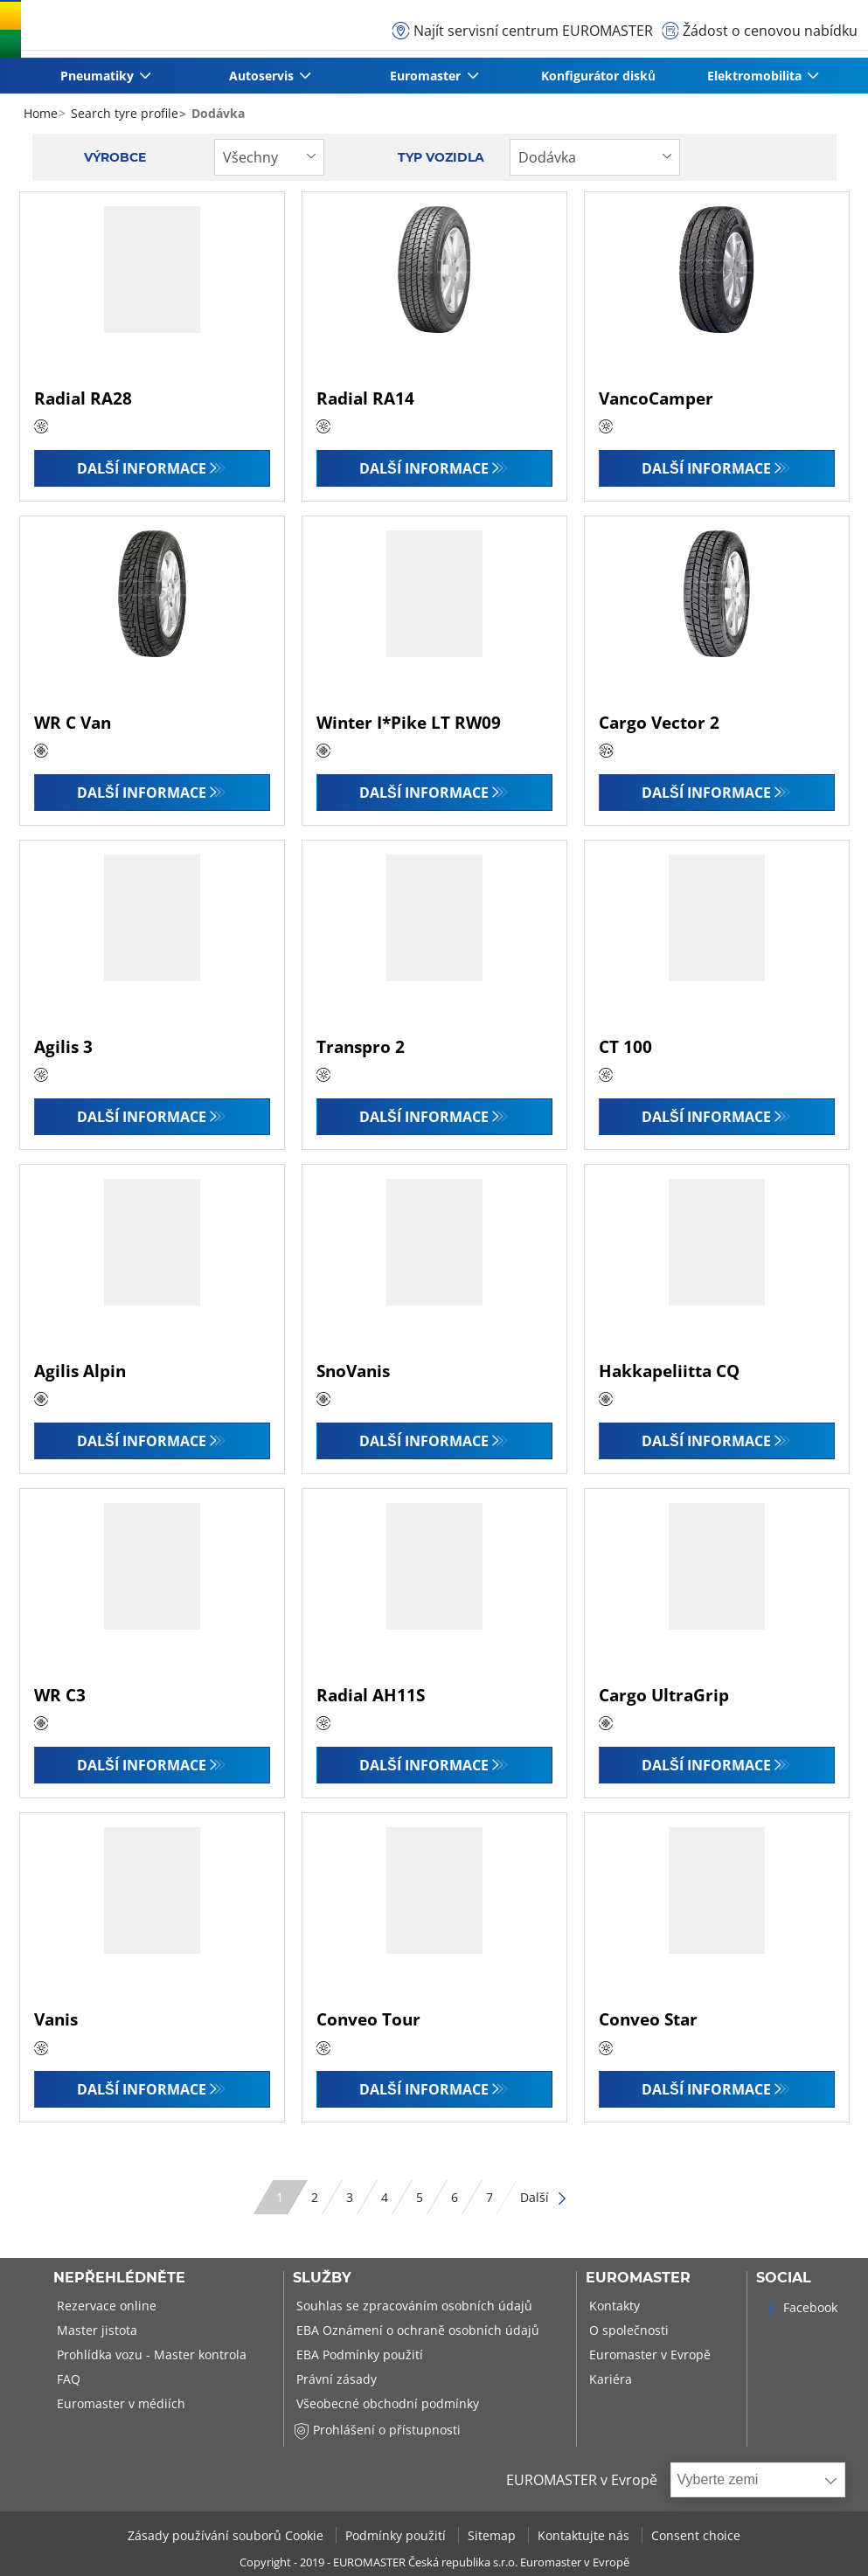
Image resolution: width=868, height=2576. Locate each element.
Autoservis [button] (262, 75)
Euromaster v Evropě (648, 2354)
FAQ (66, 2379)
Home (41, 113)
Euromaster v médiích (119, 2403)
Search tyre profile (122, 113)
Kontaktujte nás (585, 2535)
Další (544, 2197)
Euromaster (638, 2278)
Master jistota (95, 2330)
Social (783, 2278)
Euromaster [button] (426, 75)
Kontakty (613, 2305)
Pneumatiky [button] (97, 75)
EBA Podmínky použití (358, 2354)
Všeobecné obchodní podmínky (386, 2403)
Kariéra (609, 2379)
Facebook (800, 2307)
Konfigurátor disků (598, 75)
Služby (322, 2278)
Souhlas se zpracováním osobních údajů (412, 2305)
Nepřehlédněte (119, 2278)
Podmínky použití (397, 2535)
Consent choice (695, 2535)
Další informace (141, 468)
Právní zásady (335, 2379)
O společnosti (627, 2330)
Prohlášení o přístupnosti (377, 2429)
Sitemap (493, 2535)
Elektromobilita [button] (755, 75)
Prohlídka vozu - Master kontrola (150, 2354)
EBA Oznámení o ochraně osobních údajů (416, 2330)
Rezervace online (104, 2305)
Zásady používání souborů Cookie (227, 2535)
